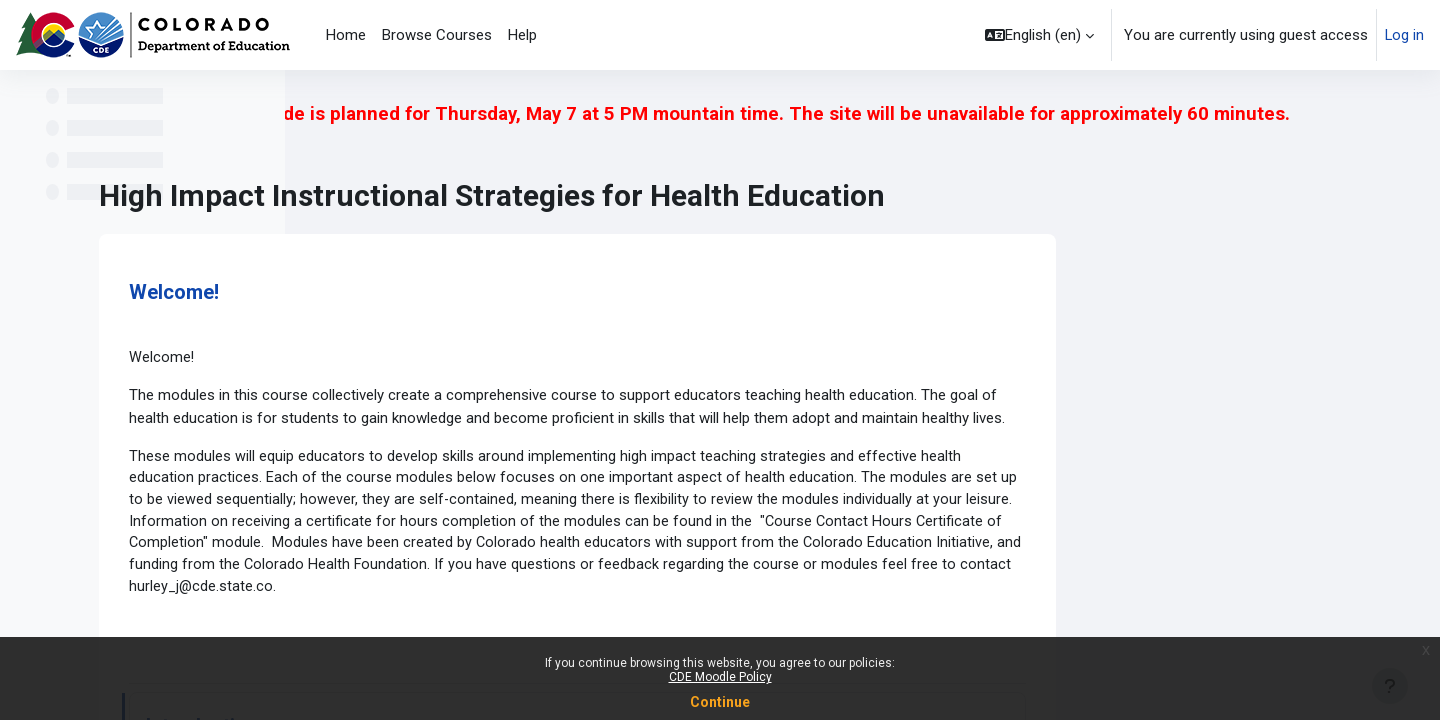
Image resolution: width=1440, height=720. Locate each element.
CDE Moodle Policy (720, 677)
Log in (1404, 35)
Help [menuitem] (522, 35)
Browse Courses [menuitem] (437, 35)
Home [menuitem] (346, 35)
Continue (720, 702)
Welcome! (473, 290)
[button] (1038, 35)
